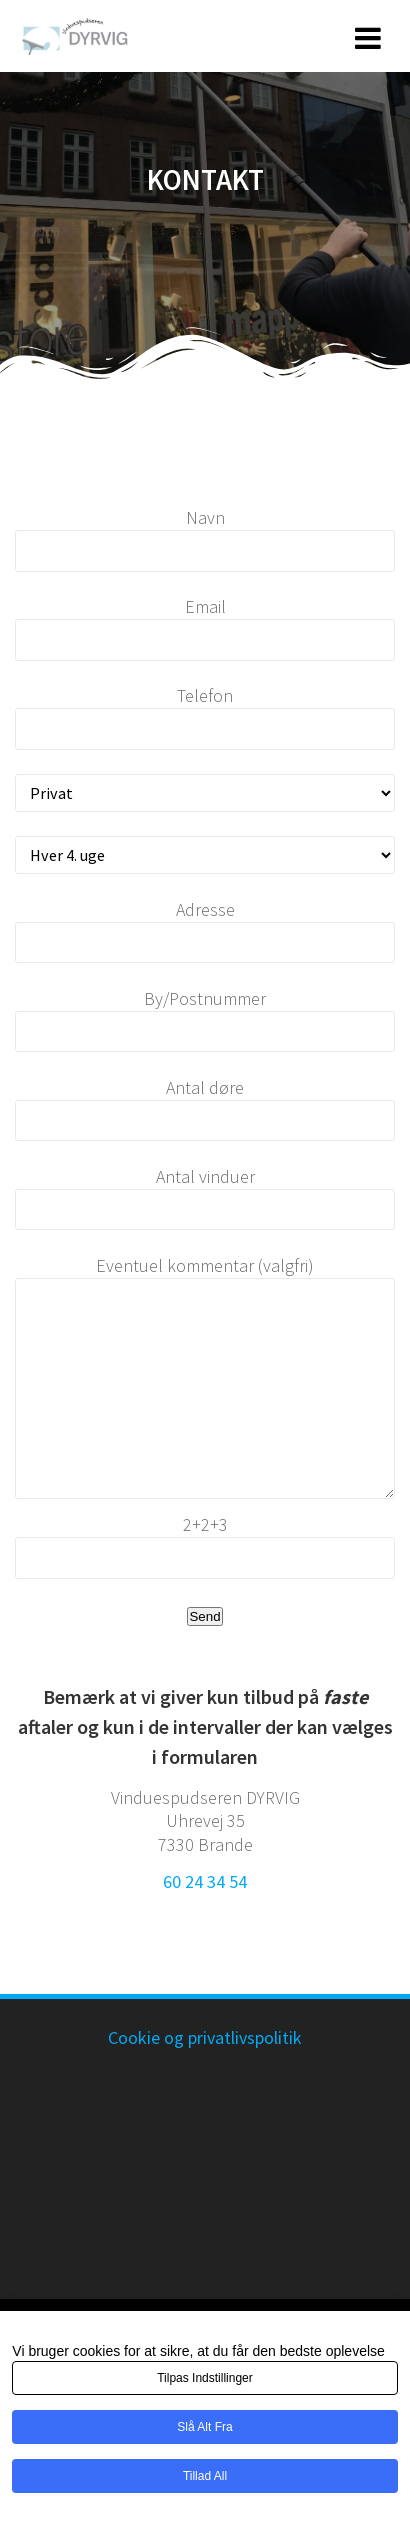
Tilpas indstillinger (205, 2378)
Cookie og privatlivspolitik (205, 2037)
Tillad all (205, 2476)
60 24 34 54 (205, 1881)
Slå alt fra (204, 2427)
